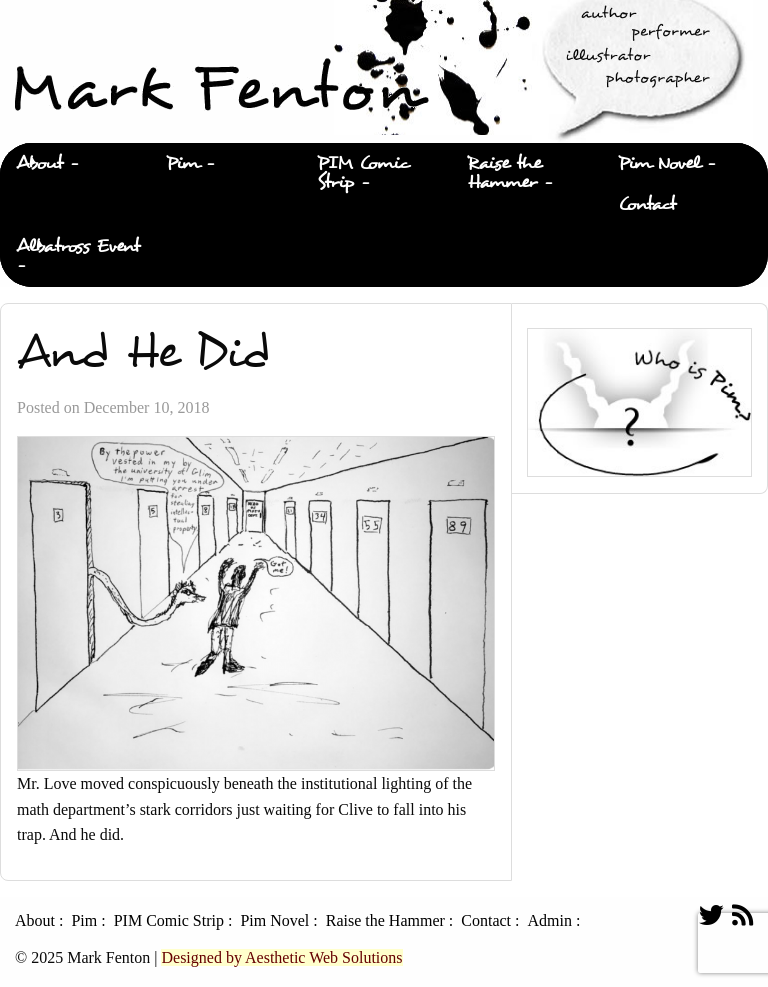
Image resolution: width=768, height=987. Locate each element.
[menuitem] (75, 164)
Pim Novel (659, 163)
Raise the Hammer (504, 173)
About (39, 163)
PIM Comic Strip (363, 173)
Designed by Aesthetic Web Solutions (281, 957)
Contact (647, 204)
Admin (549, 921)
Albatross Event (78, 246)
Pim (182, 163)
